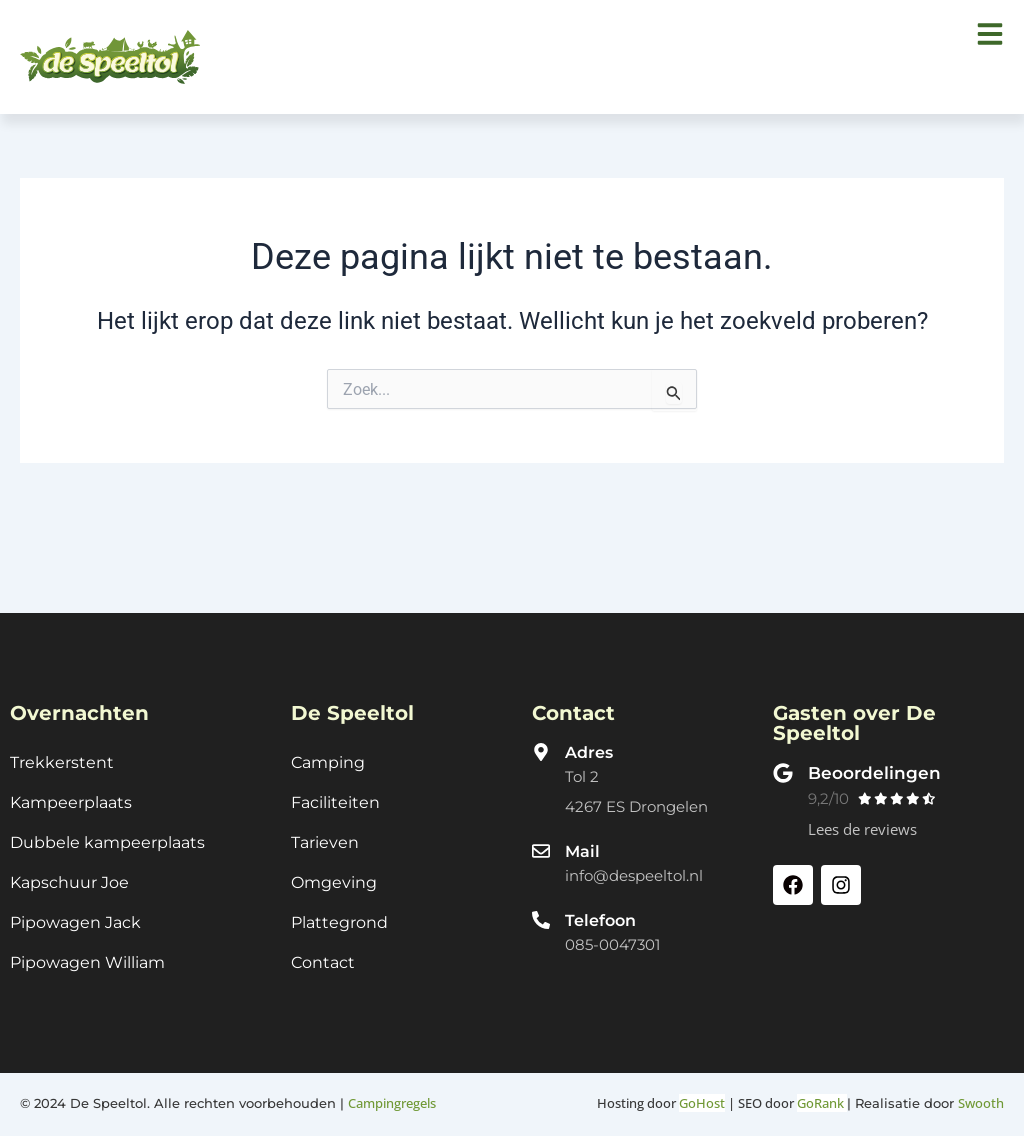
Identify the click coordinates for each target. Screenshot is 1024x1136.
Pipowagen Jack (75, 919)
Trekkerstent (62, 751)
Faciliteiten (335, 793)
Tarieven (325, 835)
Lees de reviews (862, 818)
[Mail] (541, 839)
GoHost (702, 1103)
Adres (589, 740)
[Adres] (541, 740)
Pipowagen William (87, 961)
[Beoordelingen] (783, 761)
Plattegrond (339, 919)
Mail (582, 839)
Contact (323, 961)
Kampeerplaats (71, 793)
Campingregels (392, 1103)
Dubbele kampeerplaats (107, 835)
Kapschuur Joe (69, 877)
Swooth (981, 1103)
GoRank (822, 1103)
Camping (328, 751)
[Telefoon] (541, 909)
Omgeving (334, 877)
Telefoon (600, 909)
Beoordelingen (876, 761)
